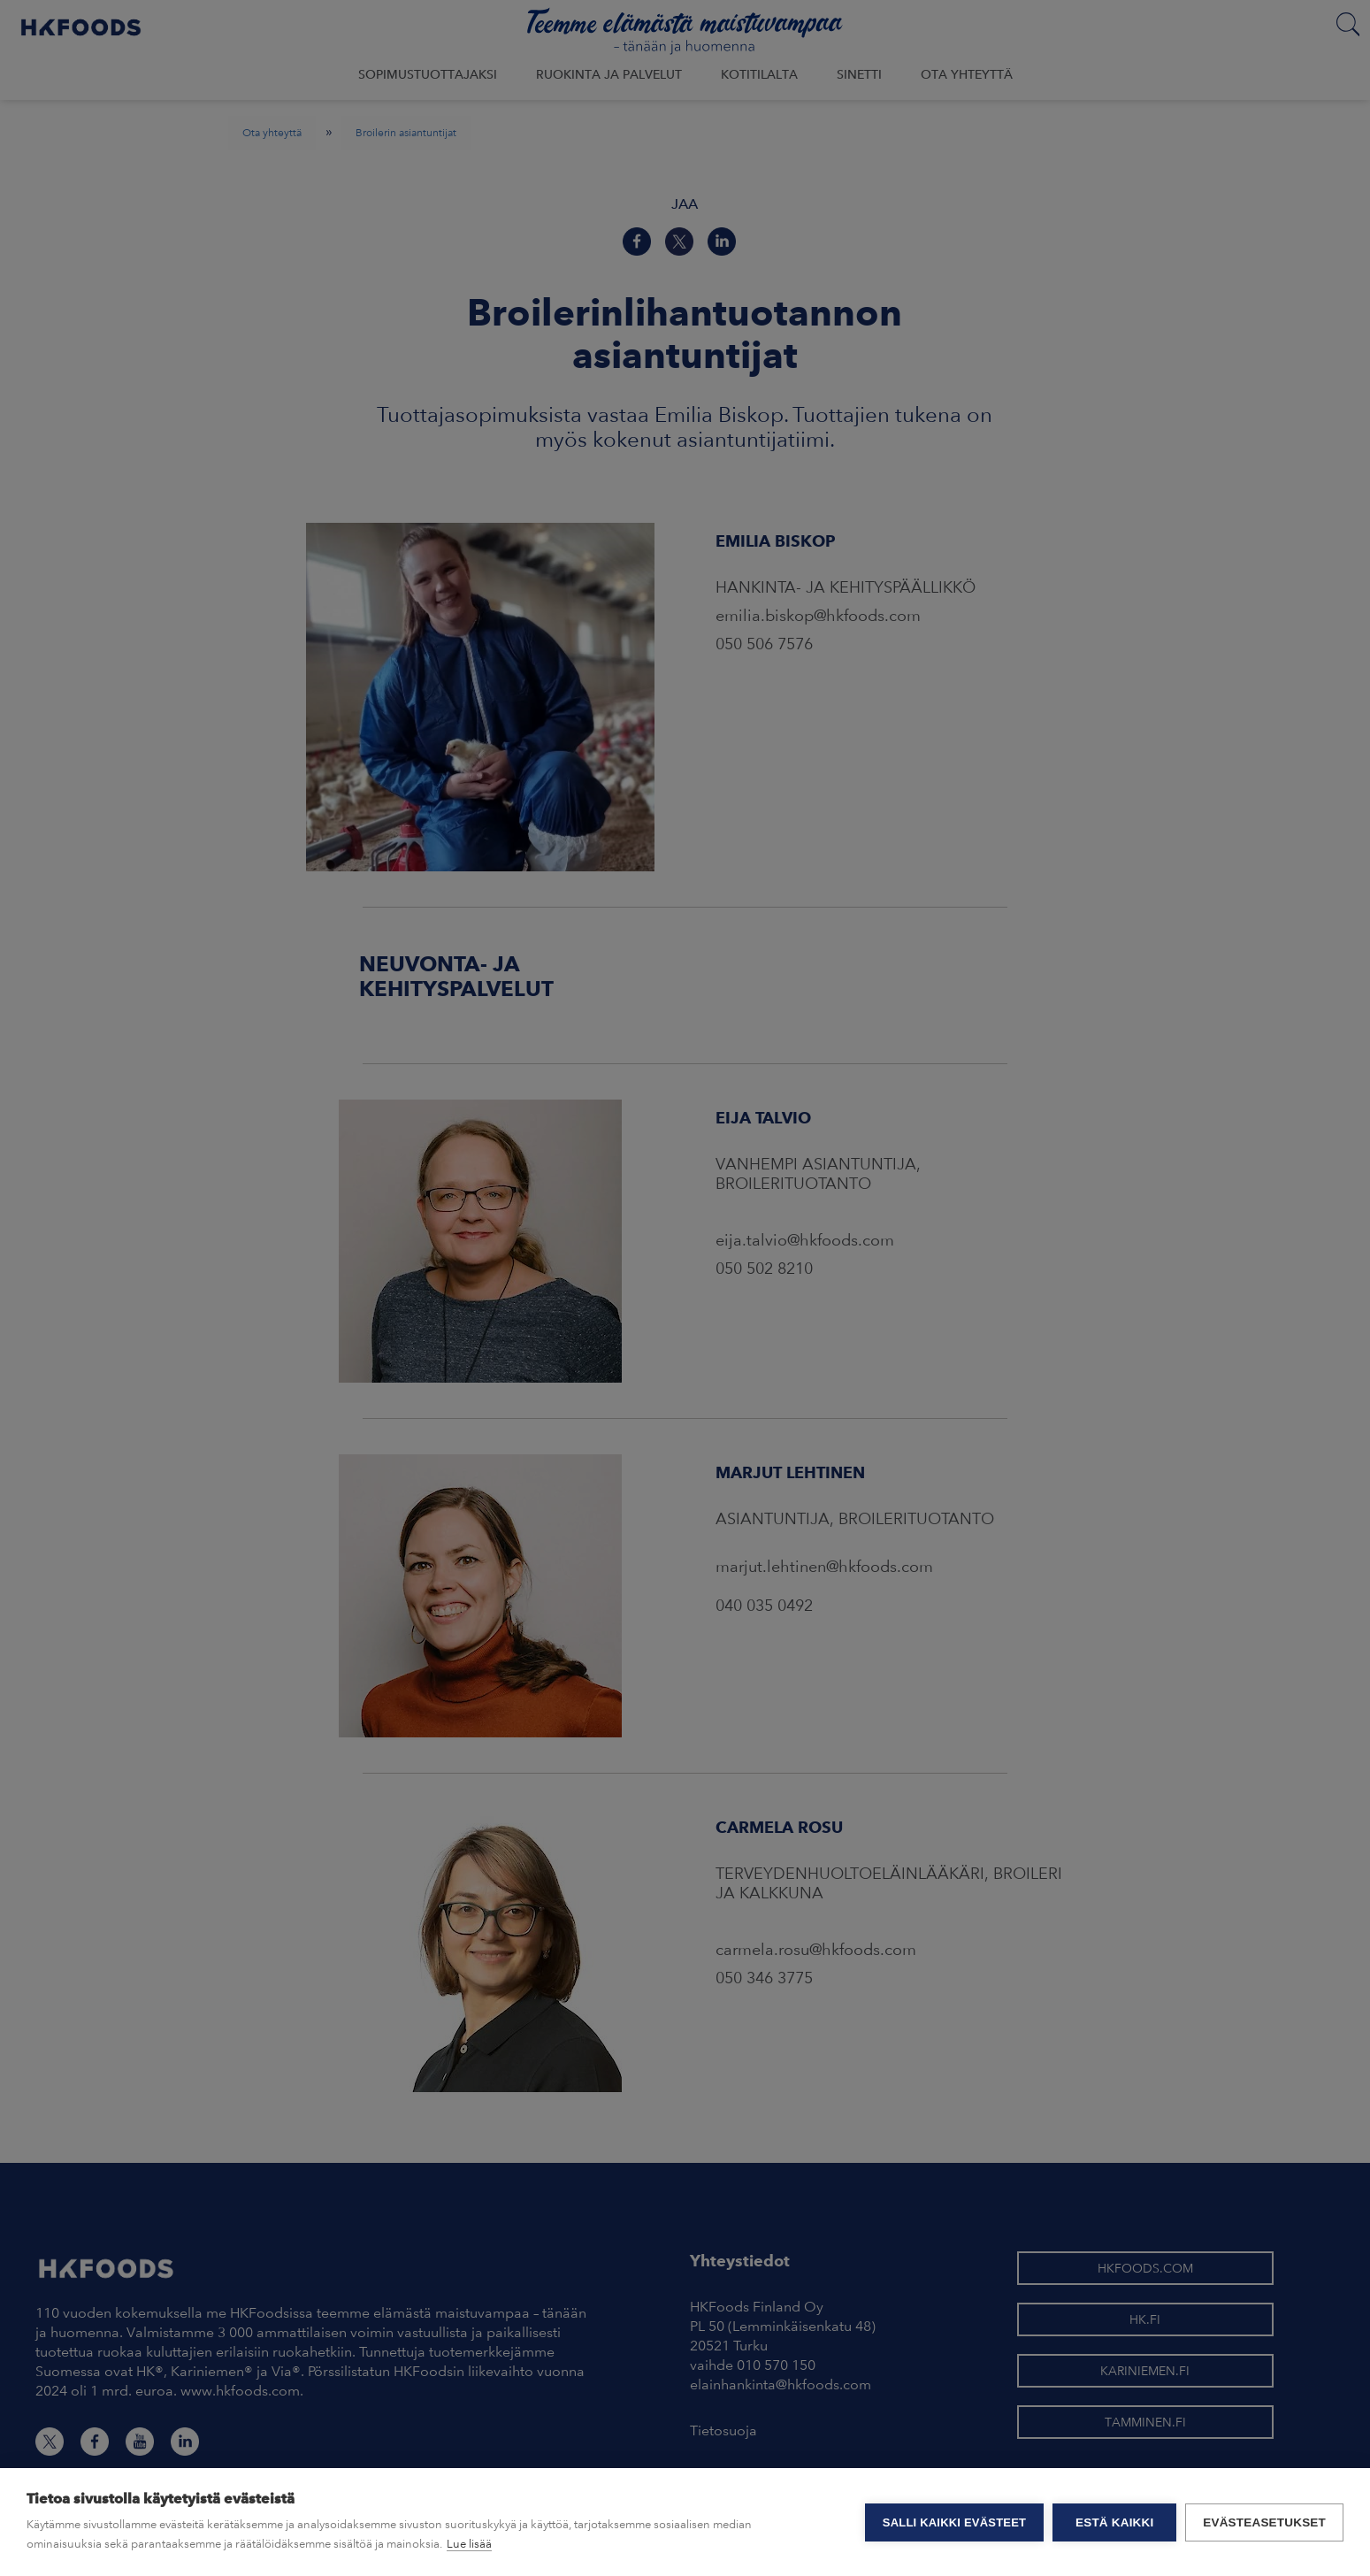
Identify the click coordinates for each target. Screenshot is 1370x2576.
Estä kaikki (1114, 2522)
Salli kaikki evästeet (954, 2522)
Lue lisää (469, 2543)
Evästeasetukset (1264, 2522)
